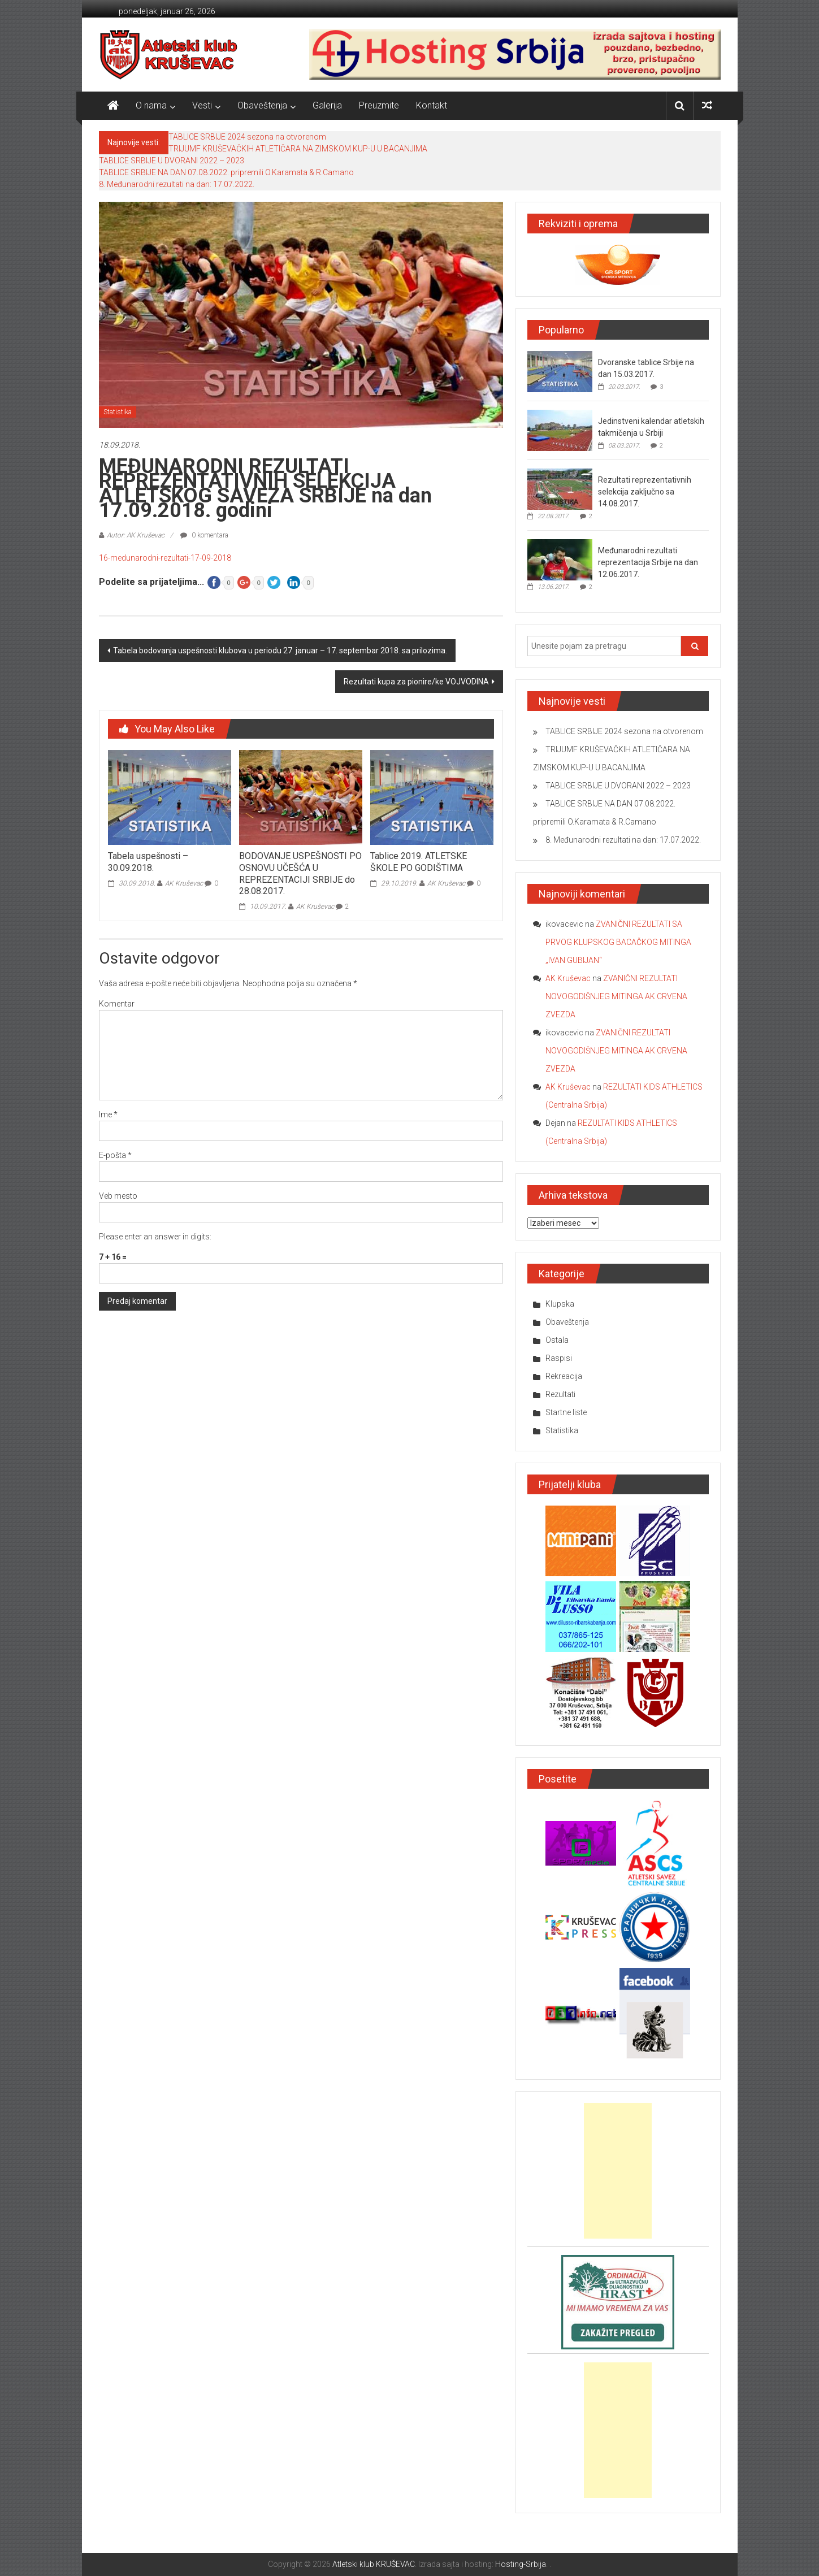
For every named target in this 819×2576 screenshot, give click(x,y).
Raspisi (558, 1358)
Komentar (117, 1003)
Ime (108, 1114)
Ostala (557, 1340)
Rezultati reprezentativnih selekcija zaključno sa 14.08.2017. (644, 491)
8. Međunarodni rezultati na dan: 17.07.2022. (176, 184)
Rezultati (560, 1394)
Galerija (327, 105)
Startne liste (566, 1412)
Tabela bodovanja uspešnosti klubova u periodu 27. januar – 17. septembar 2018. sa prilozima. (280, 650)
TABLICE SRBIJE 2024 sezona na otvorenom (247, 136)
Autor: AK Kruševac (135, 535)
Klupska (559, 1303)
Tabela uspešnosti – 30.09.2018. (148, 862)
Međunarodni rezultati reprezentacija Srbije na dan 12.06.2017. (648, 562)
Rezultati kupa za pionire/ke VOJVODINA (416, 681)
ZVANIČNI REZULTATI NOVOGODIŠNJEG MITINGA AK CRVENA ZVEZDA (616, 996)
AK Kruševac (184, 883)
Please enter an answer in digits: (155, 1236)
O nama (151, 105)
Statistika (117, 412)
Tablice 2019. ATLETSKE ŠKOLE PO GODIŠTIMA (418, 862)
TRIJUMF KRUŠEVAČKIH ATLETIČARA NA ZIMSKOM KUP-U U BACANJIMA (297, 148)
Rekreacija (563, 1376)
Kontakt (431, 105)
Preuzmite (379, 105)
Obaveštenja (262, 105)
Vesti (202, 105)
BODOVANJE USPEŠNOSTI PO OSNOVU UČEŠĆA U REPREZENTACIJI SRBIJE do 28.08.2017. (300, 873)
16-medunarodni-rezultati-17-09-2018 (165, 557)
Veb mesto (118, 1195)
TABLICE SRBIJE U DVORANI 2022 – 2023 (171, 160)
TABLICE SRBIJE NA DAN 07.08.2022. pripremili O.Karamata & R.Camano (226, 172)
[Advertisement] (618, 2171)
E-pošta (115, 1155)
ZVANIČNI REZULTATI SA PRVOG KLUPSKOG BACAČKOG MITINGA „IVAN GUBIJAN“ (618, 942)
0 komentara (204, 535)
